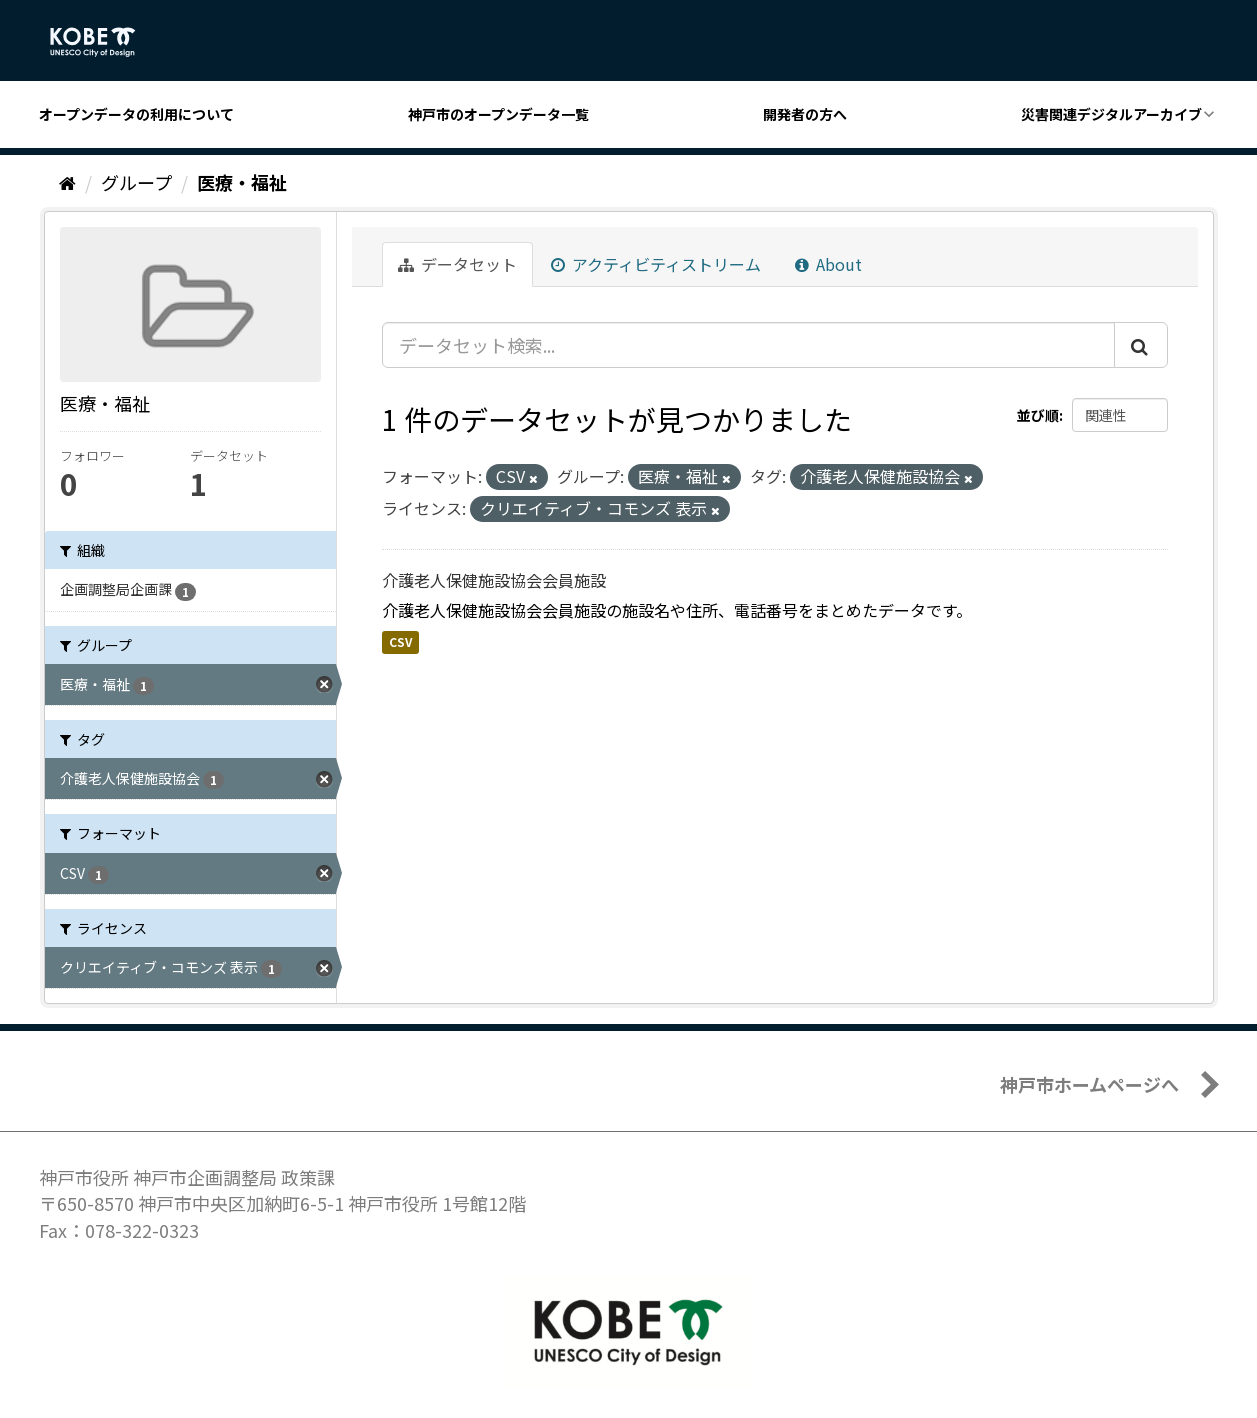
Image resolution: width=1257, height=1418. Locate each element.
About (828, 264)
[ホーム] (67, 182)
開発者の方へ (805, 114)
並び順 (1038, 415)
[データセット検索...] (748, 345)
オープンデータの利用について (136, 114)
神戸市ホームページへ (1089, 1084)
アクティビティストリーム (656, 264)
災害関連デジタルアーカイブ (1111, 114)
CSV (400, 641)
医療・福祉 (242, 182)
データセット (457, 264)
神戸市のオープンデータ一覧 (498, 114)
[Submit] (1141, 345)
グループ (136, 182)
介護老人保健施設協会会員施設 (494, 580)
